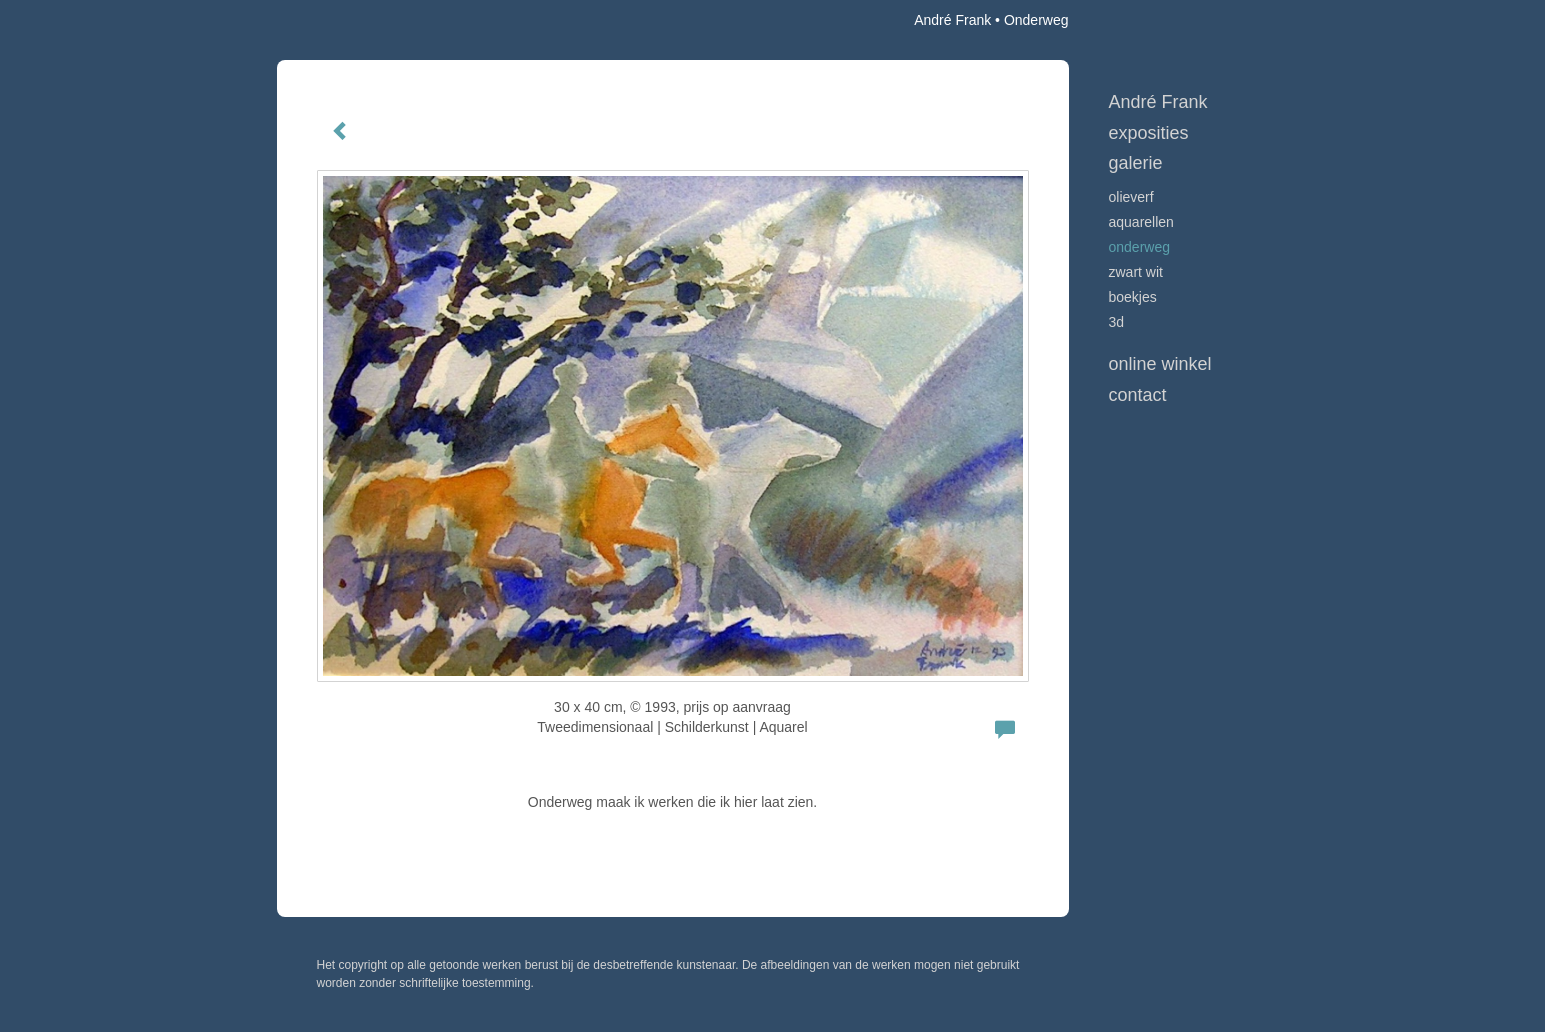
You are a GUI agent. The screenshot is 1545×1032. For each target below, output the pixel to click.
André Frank (952, 20)
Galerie (1136, 163)
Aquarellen (1141, 222)
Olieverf (1131, 197)
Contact (1138, 395)
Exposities (1149, 133)
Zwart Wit (1136, 272)
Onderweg (1140, 247)
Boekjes (1133, 297)
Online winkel (1160, 364)
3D (1117, 322)
